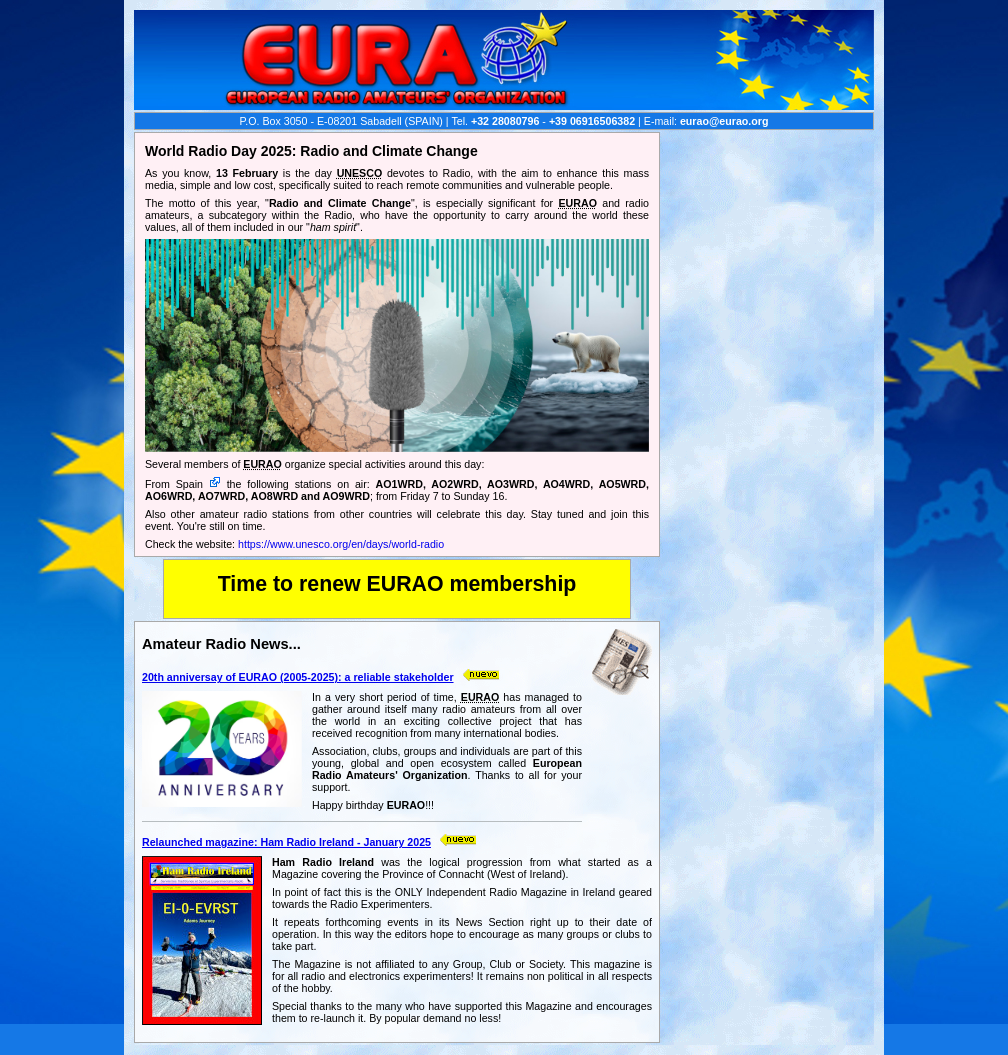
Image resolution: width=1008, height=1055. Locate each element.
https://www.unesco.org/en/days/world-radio (341, 544)
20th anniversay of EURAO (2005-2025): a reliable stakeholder (298, 677)
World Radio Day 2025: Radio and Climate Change (311, 151)
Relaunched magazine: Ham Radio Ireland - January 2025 (286, 842)
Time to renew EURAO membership (397, 584)
